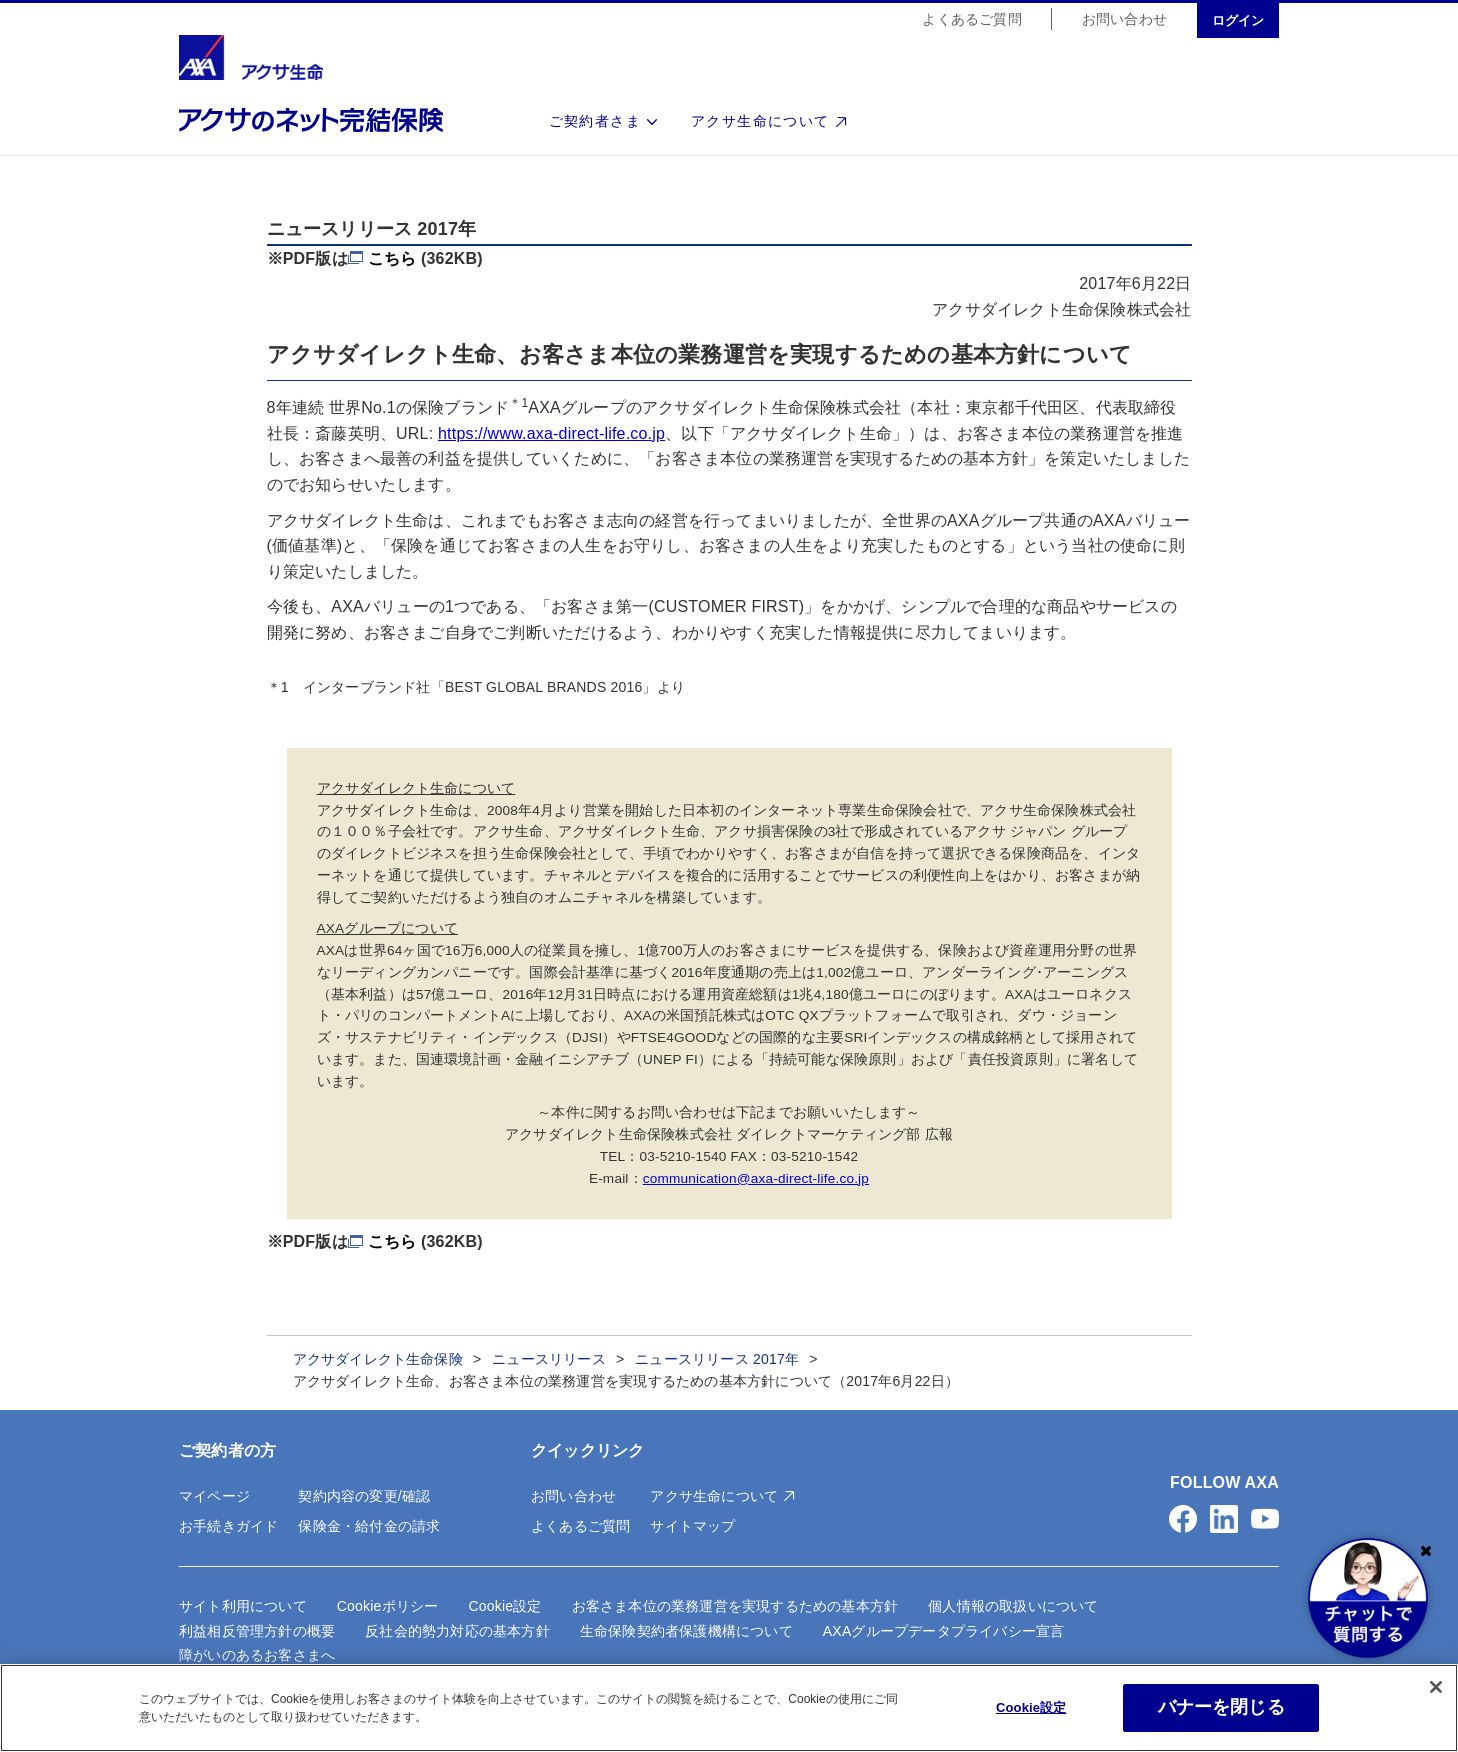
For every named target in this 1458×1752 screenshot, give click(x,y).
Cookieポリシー (388, 1606)
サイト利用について (243, 1606)
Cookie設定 (504, 1606)
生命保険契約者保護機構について (686, 1631)
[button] (1183, 1519)
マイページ (214, 1496)
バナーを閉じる (1221, 1709)
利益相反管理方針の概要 (257, 1631)
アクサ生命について (760, 122)
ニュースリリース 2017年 (717, 1359)
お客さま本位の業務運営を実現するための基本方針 (735, 1606)
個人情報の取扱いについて (1013, 1606)
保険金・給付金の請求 (369, 1526)
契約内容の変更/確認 (364, 1496)
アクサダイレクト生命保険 (378, 1359)
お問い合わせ (1124, 20)
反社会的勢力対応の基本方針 (457, 1631)
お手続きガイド (228, 1526)
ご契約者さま (595, 122)
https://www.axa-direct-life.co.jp (551, 433)
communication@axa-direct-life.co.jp (756, 1178)
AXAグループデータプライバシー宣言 (944, 1631)
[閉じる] (1436, 1689)
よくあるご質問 (971, 20)
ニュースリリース (549, 1359)
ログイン (1238, 21)
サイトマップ (692, 1526)
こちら (392, 258)
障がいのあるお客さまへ (257, 1655)
